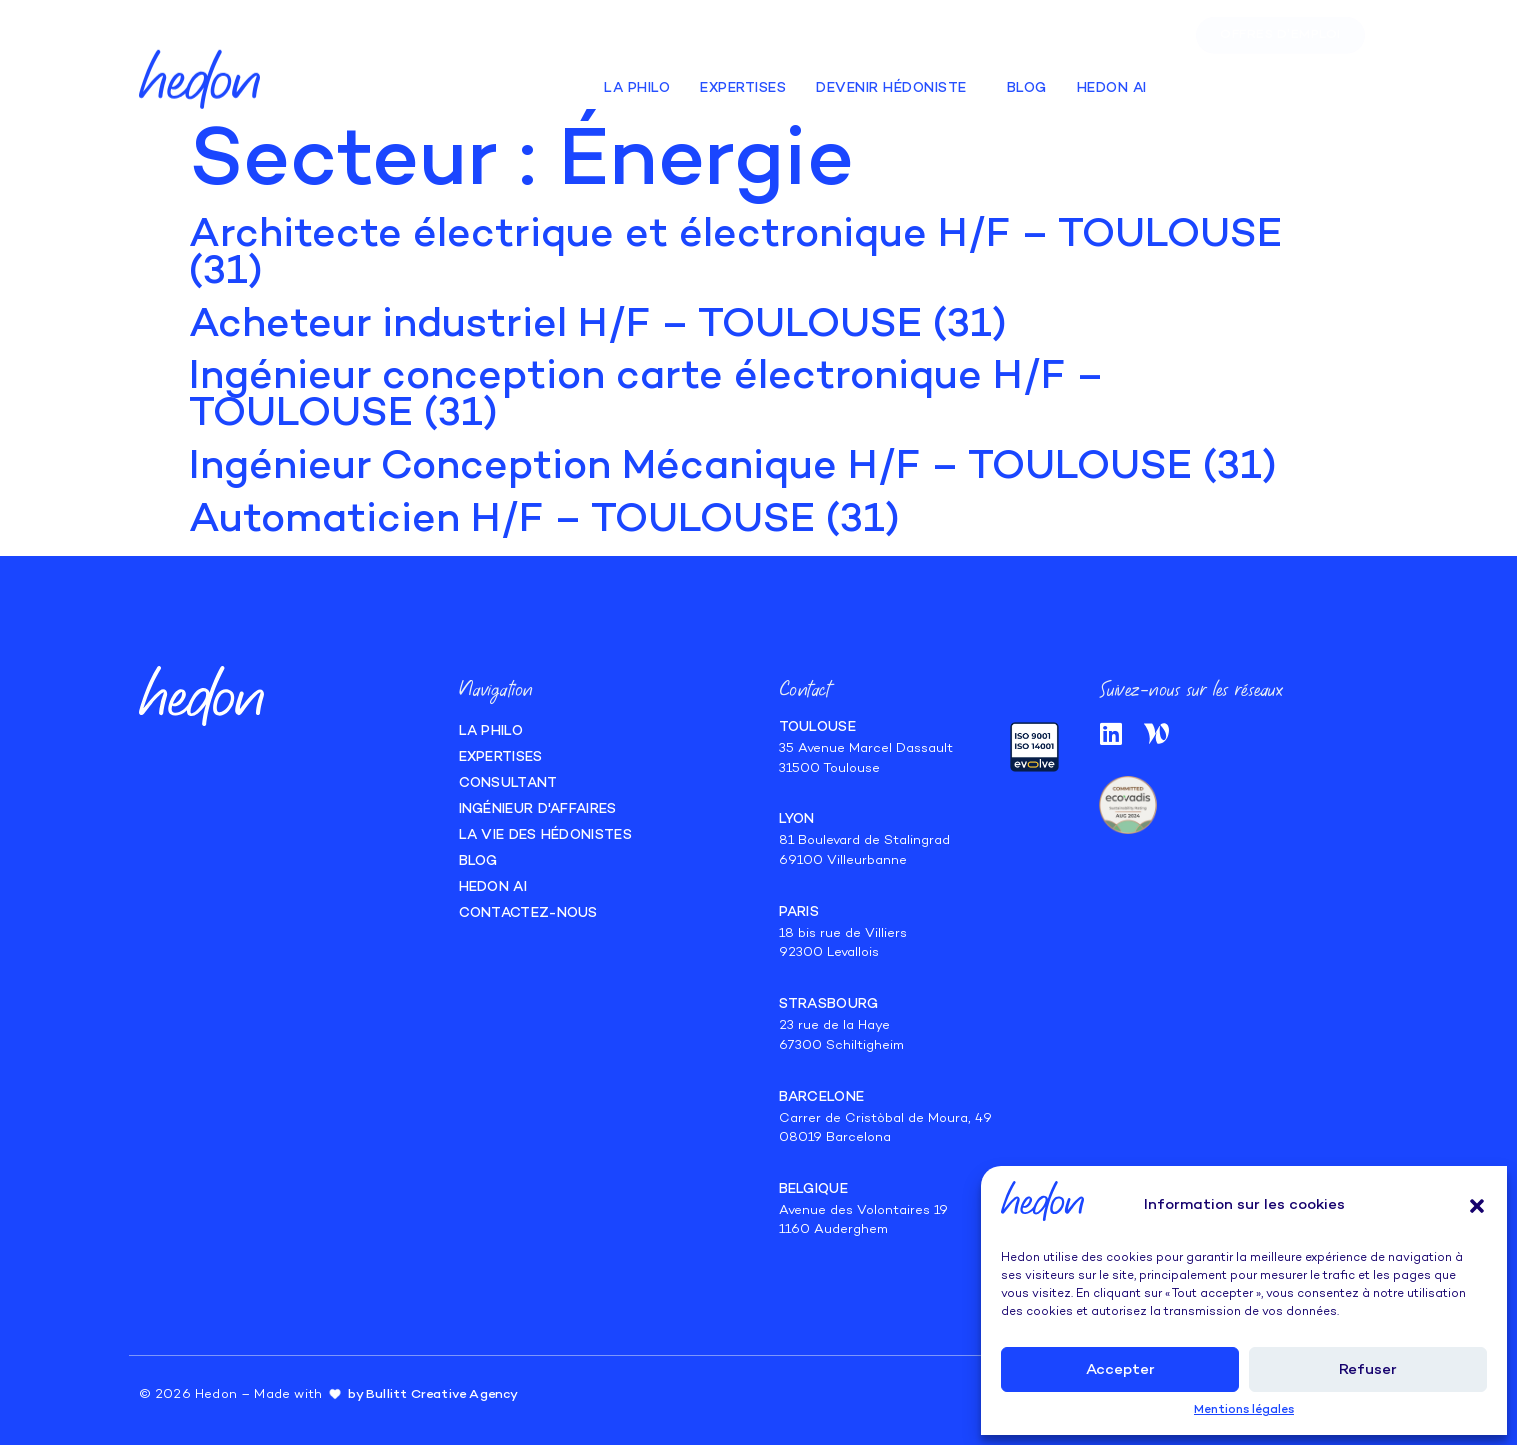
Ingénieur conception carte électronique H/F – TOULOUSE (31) (646, 396)
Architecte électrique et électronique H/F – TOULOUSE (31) (735, 254)
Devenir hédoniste (896, 80)
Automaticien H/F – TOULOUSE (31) (544, 521)
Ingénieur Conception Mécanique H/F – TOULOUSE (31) (733, 468)
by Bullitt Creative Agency (433, 1395)
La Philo (637, 79)
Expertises (743, 79)
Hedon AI (1112, 79)
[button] (1477, 1206)
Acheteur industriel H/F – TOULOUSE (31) (598, 326)
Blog (1027, 79)
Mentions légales (1244, 1410)
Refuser (1368, 1370)
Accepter (1120, 1370)
